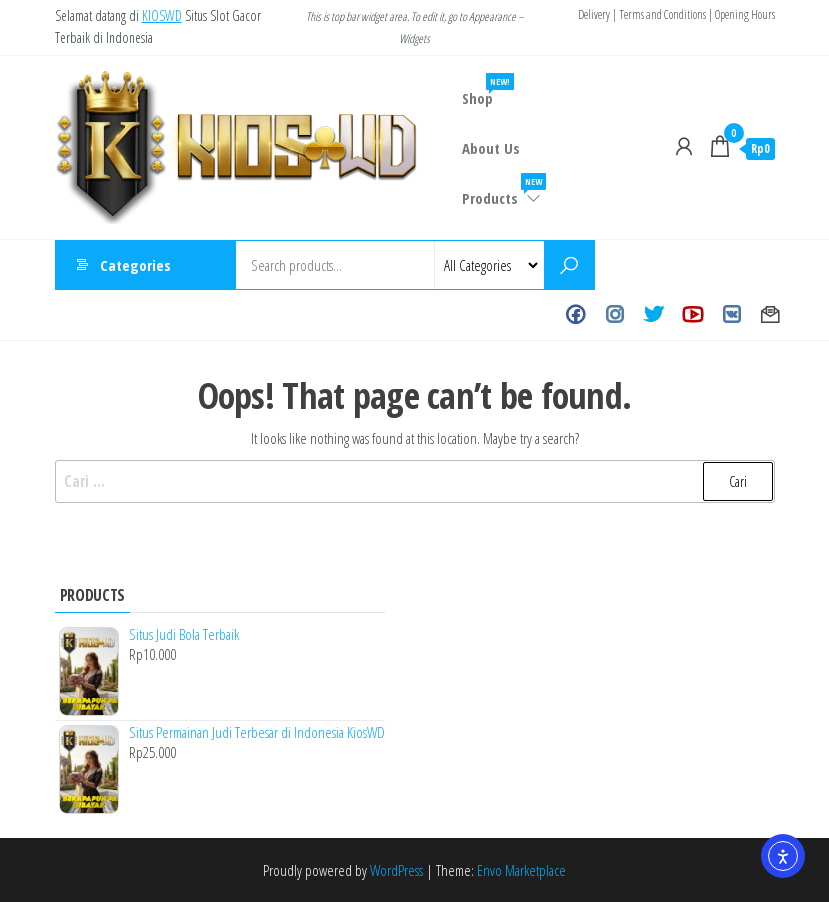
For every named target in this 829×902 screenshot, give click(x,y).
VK (731, 315)
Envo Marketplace (521, 870)
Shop (485, 90)
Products (502, 190)
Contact (770, 315)
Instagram (614, 315)
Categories (135, 265)
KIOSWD (162, 15)
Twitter (653, 315)
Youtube (692, 315)
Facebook (575, 315)
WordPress (396, 870)
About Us (491, 148)
